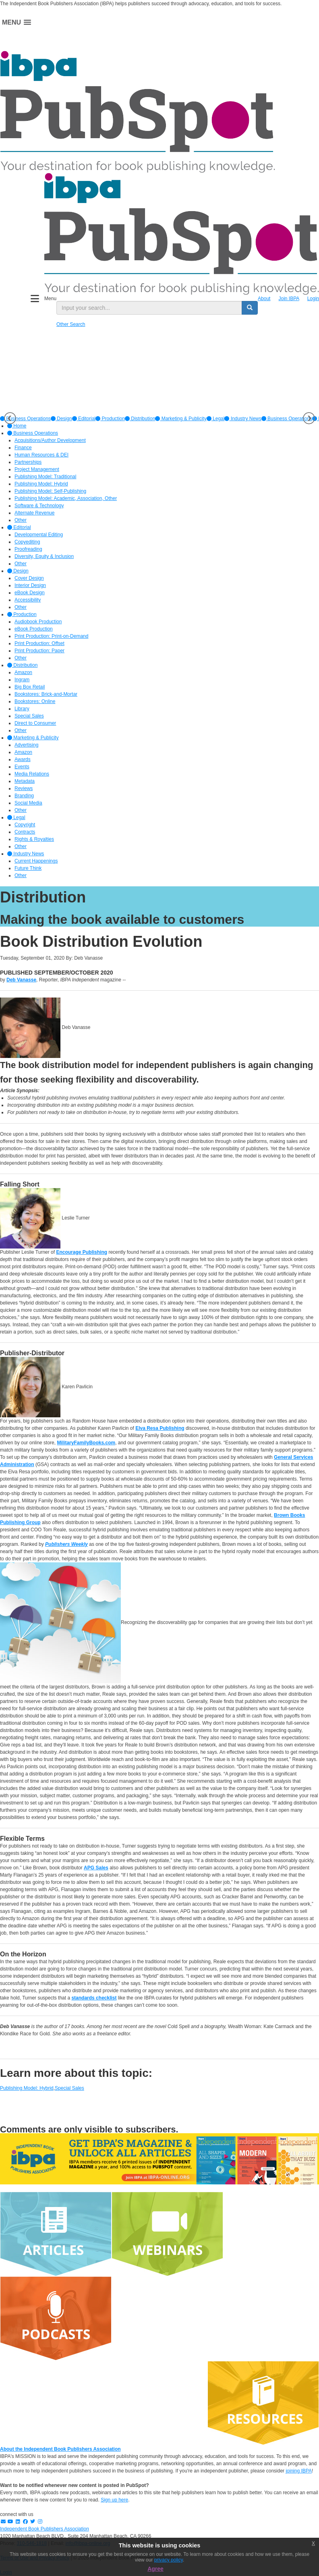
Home (16, 426)
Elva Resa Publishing (159, 1428)
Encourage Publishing (81, 1252)
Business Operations (286, 418)
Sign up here (114, 2500)
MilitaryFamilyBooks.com (86, 1443)
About (264, 298)
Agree (155, 2569)
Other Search (70, 324)
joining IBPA (298, 2471)
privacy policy (168, 2560)
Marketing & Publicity (180, 418)
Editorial (84, 418)
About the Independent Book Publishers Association (60, 2449)
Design (61, 418)
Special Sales (69, 2088)
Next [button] (309, 418)
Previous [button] (10, 418)
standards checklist (93, 1998)
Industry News (242, 418)
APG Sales (96, 1868)
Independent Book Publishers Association (44, 2529)
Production (110, 418)
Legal (216, 418)
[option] (61, 418)
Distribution (140, 418)
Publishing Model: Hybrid (27, 2088)
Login (313, 298)
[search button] (250, 308)
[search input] (149, 308)
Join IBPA (288, 298)
